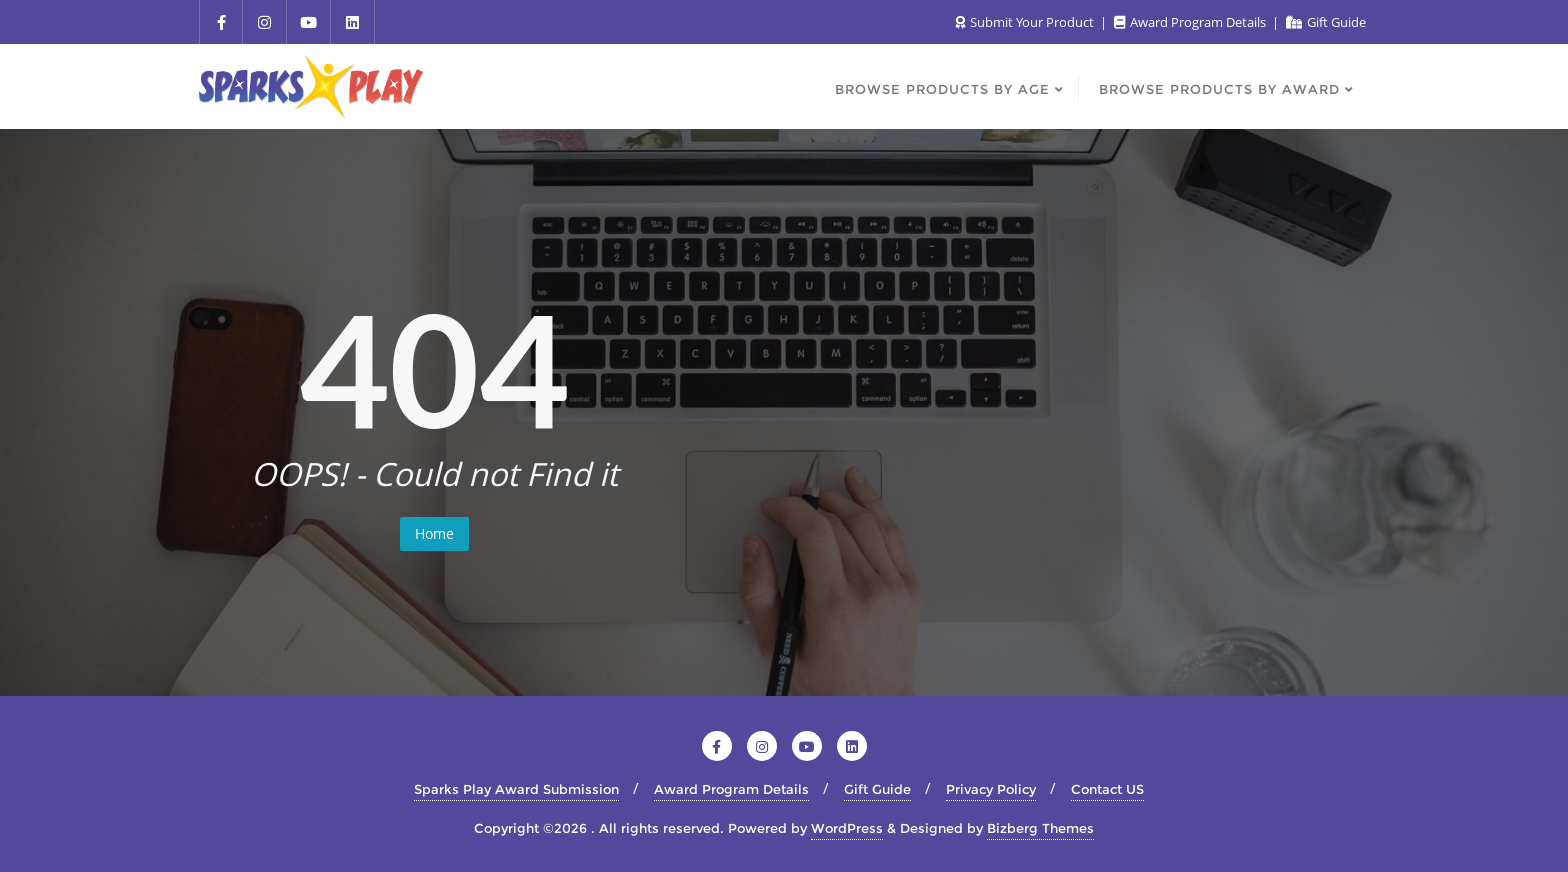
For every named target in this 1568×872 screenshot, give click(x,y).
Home (434, 533)
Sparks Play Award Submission (516, 789)
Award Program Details (1191, 22)
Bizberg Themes (1040, 828)
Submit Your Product (1026, 22)
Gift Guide (1326, 22)
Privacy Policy (991, 789)
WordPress (847, 828)
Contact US (1107, 789)
